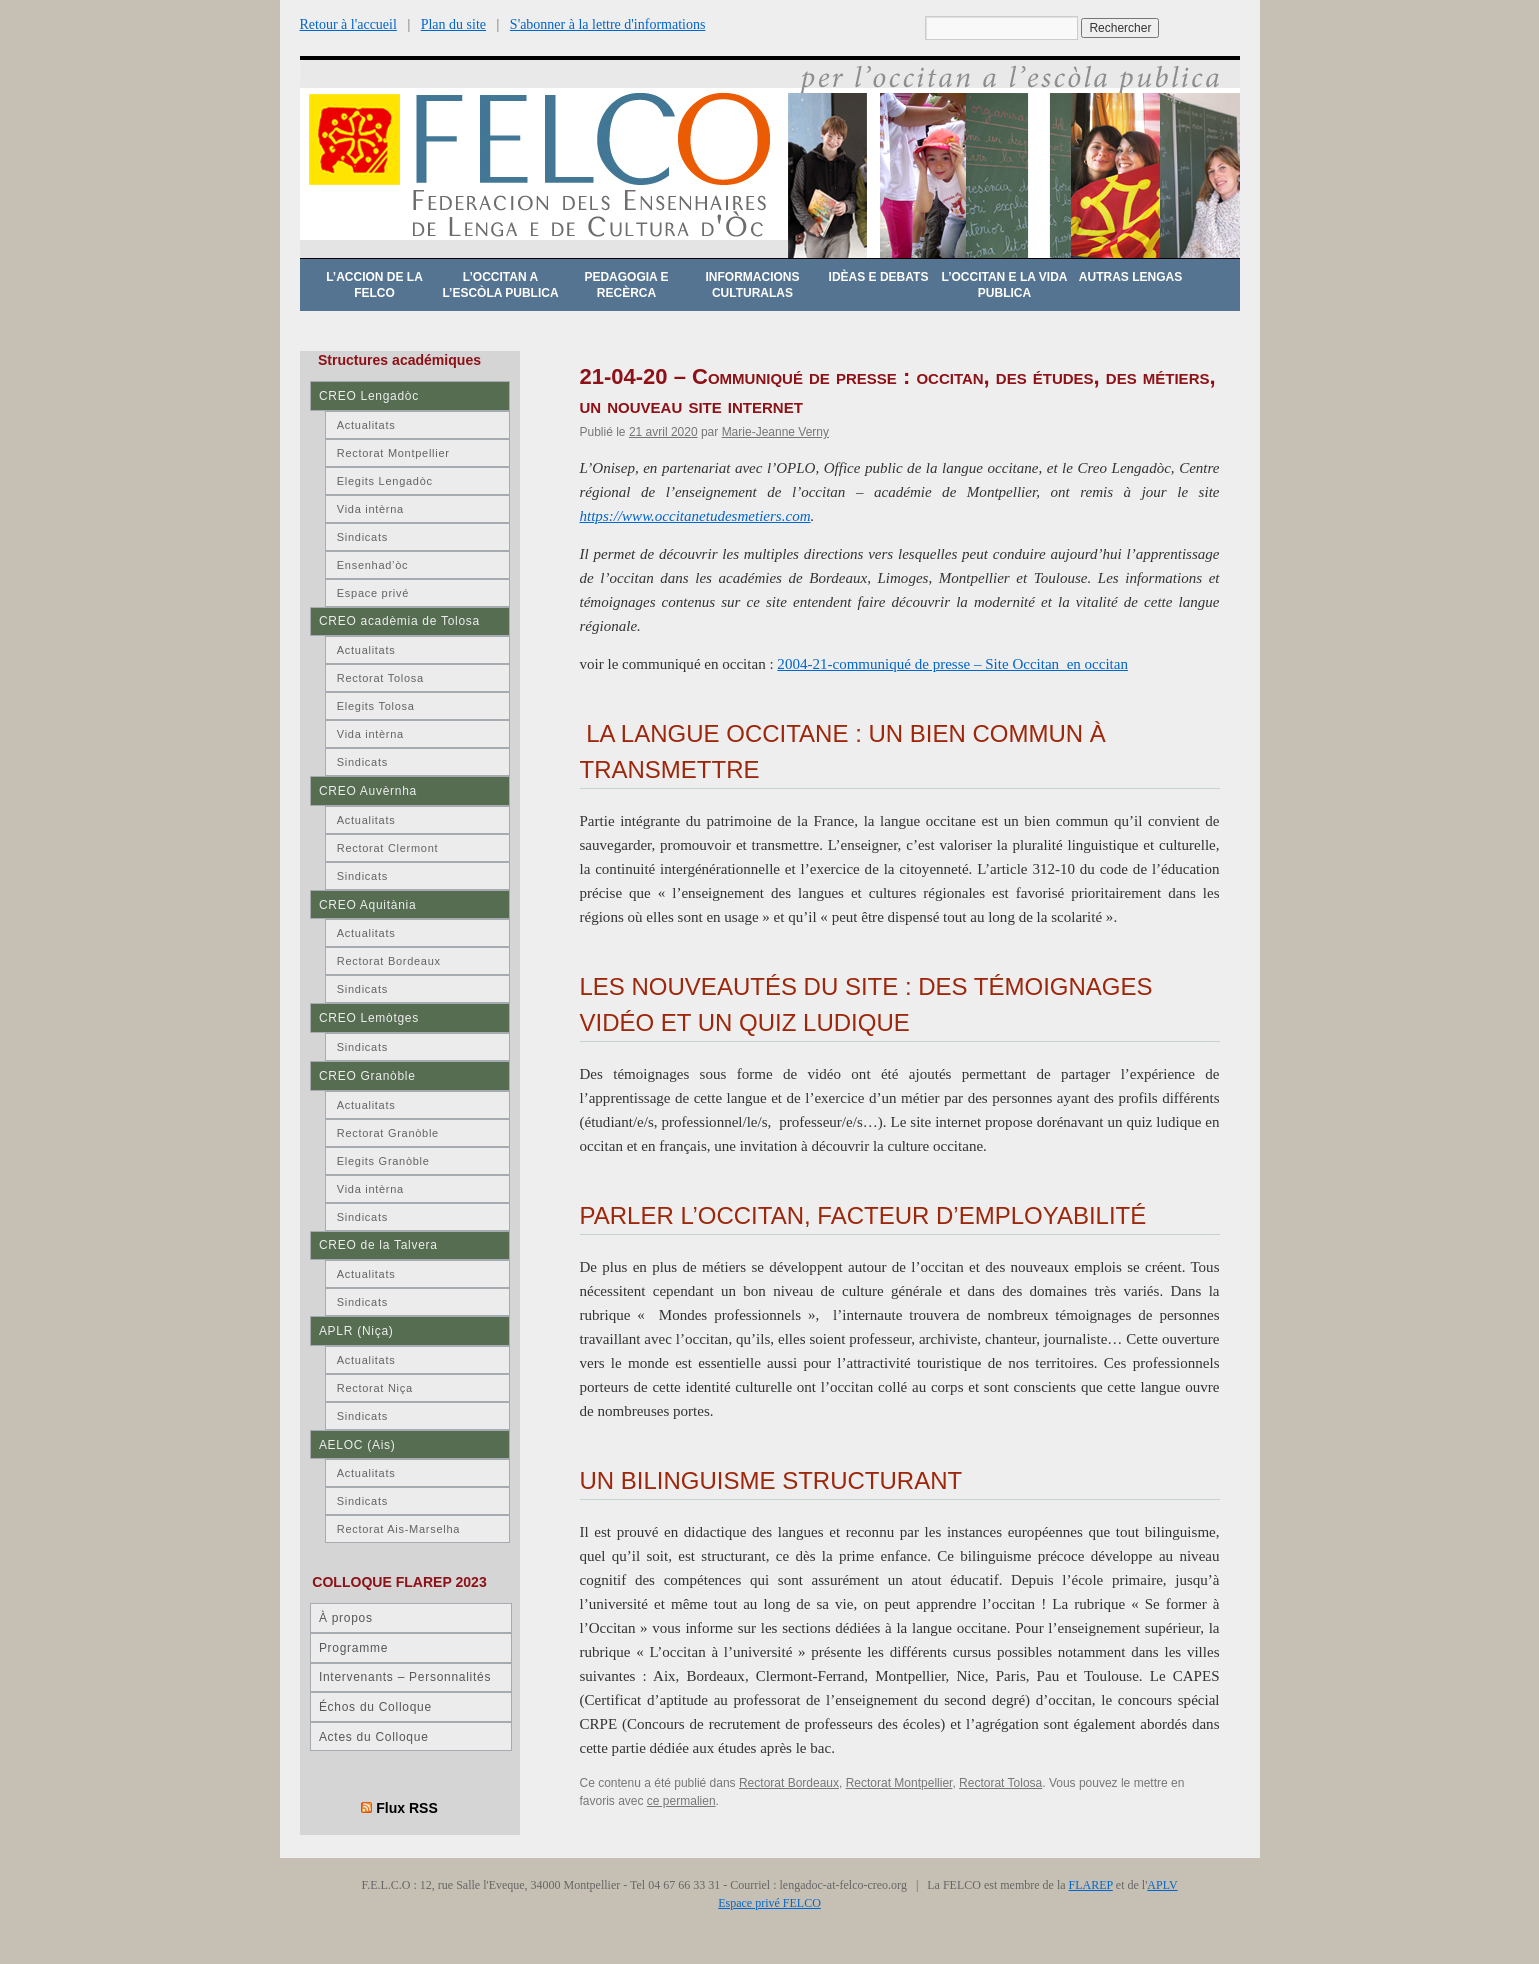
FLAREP (1091, 1885)
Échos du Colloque (375, 1707)
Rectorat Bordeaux (789, 1783)
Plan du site (453, 24)
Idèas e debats (879, 277)
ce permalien (681, 1801)
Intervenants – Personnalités (405, 1677)
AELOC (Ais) (357, 1445)
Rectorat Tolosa (1000, 1783)
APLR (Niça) (356, 1331)
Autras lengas (1130, 277)
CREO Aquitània (367, 905)
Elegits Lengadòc (385, 481)
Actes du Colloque (374, 1737)
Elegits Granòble (383, 1161)
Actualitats (366, 425)
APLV (1162, 1885)
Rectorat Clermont (388, 848)
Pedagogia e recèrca (626, 285)
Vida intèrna (370, 509)
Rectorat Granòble (388, 1133)
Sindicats (362, 537)
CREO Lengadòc (369, 396)
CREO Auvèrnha (368, 791)
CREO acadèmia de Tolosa (399, 621)
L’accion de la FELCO (374, 285)
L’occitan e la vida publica (1005, 285)
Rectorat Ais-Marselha (398, 1529)
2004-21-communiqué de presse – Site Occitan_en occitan (952, 664)
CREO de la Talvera (378, 1245)
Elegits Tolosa (376, 706)
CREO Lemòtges (369, 1018)
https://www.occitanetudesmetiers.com (695, 516)
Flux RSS (407, 1808)
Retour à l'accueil (348, 24)
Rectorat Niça (375, 1388)
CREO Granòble (367, 1076)
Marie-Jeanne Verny (775, 432)
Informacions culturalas (753, 285)
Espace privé (373, 593)
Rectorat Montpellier (899, 1783)
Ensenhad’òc (373, 565)
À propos (346, 1618)
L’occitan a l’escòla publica (500, 285)
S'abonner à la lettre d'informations (608, 24)
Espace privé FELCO (769, 1903)
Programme (353, 1648)
